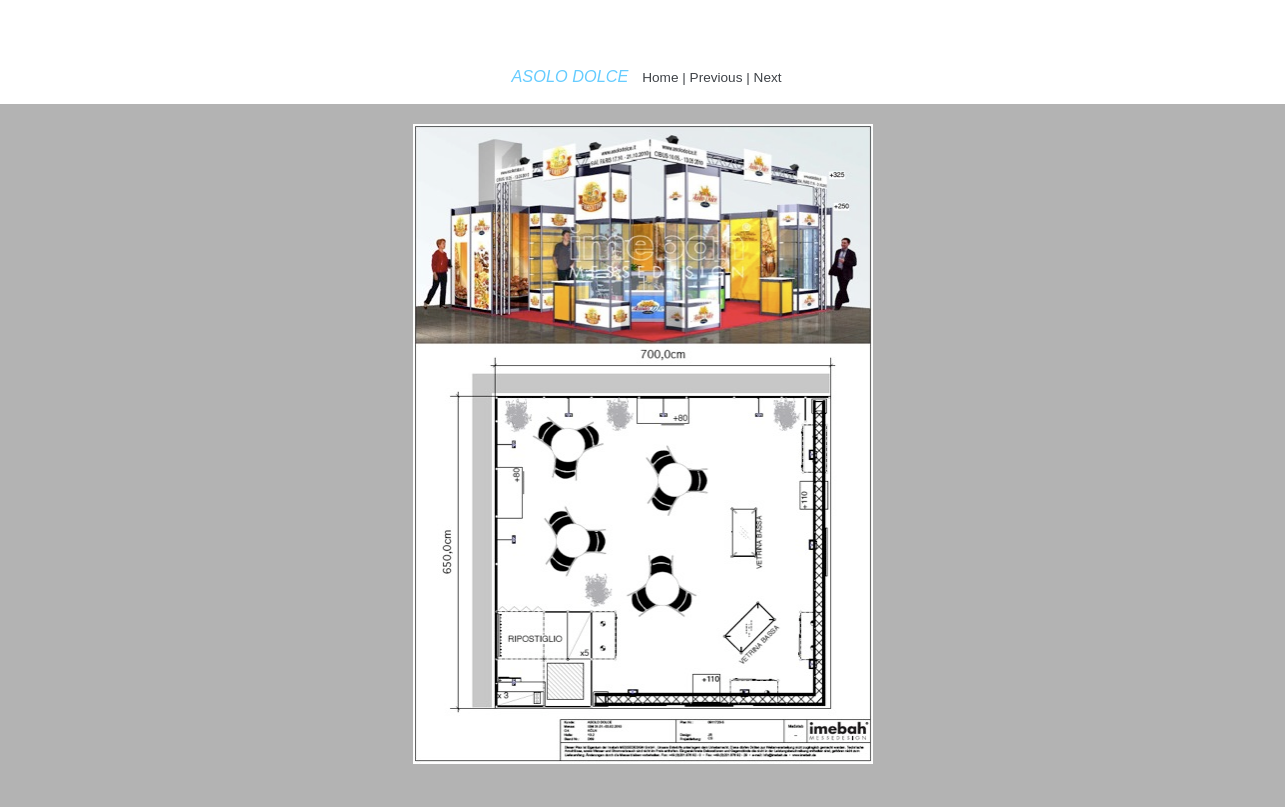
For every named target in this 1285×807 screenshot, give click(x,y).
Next (768, 77)
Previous (716, 77)
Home (660, 77)
